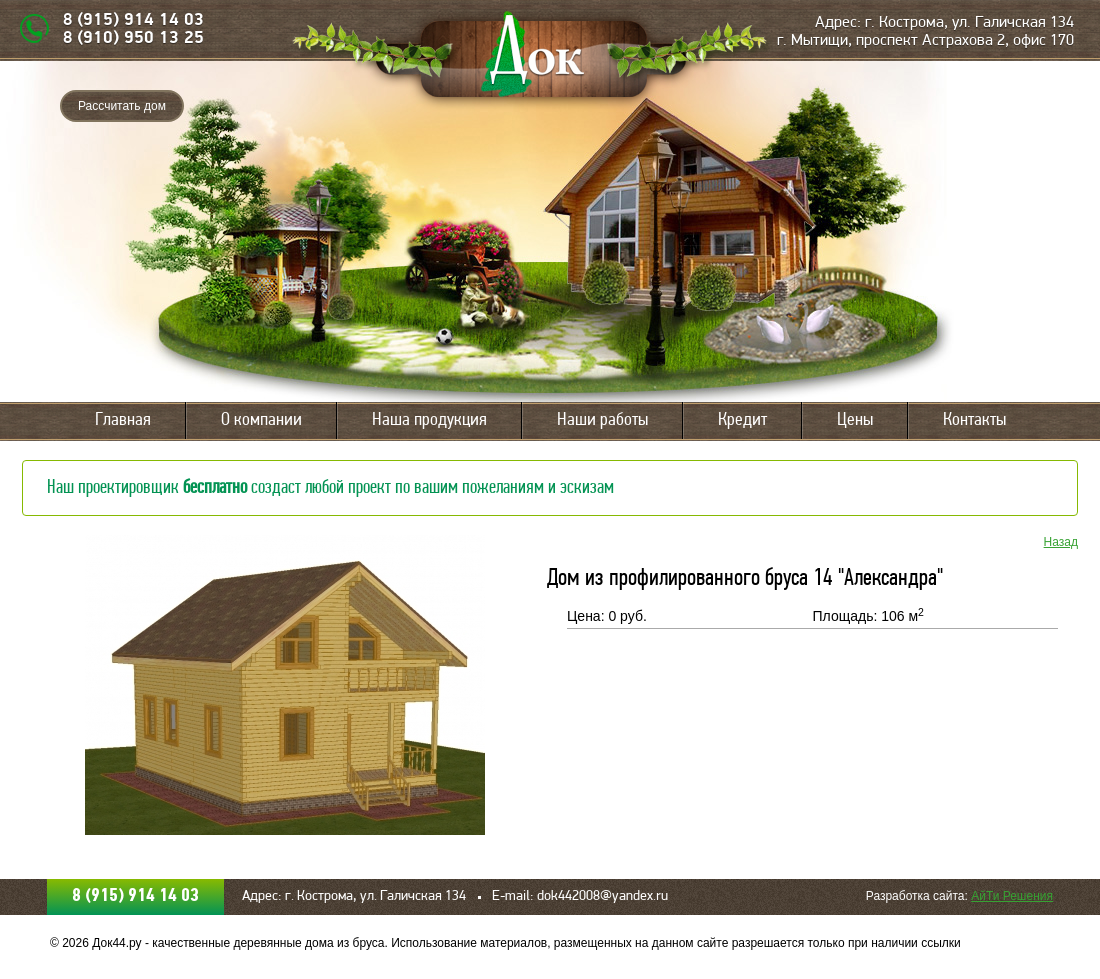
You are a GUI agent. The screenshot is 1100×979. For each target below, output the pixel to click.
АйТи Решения (1012, 896)
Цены (855, 420)
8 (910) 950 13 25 (133, 38)
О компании (261, 420)
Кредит (742, 420)
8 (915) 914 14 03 (133, 20)
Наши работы (602, 420)
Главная (123, 420)
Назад (1061, 542)
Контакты (974, 420)
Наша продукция (429, 420)
